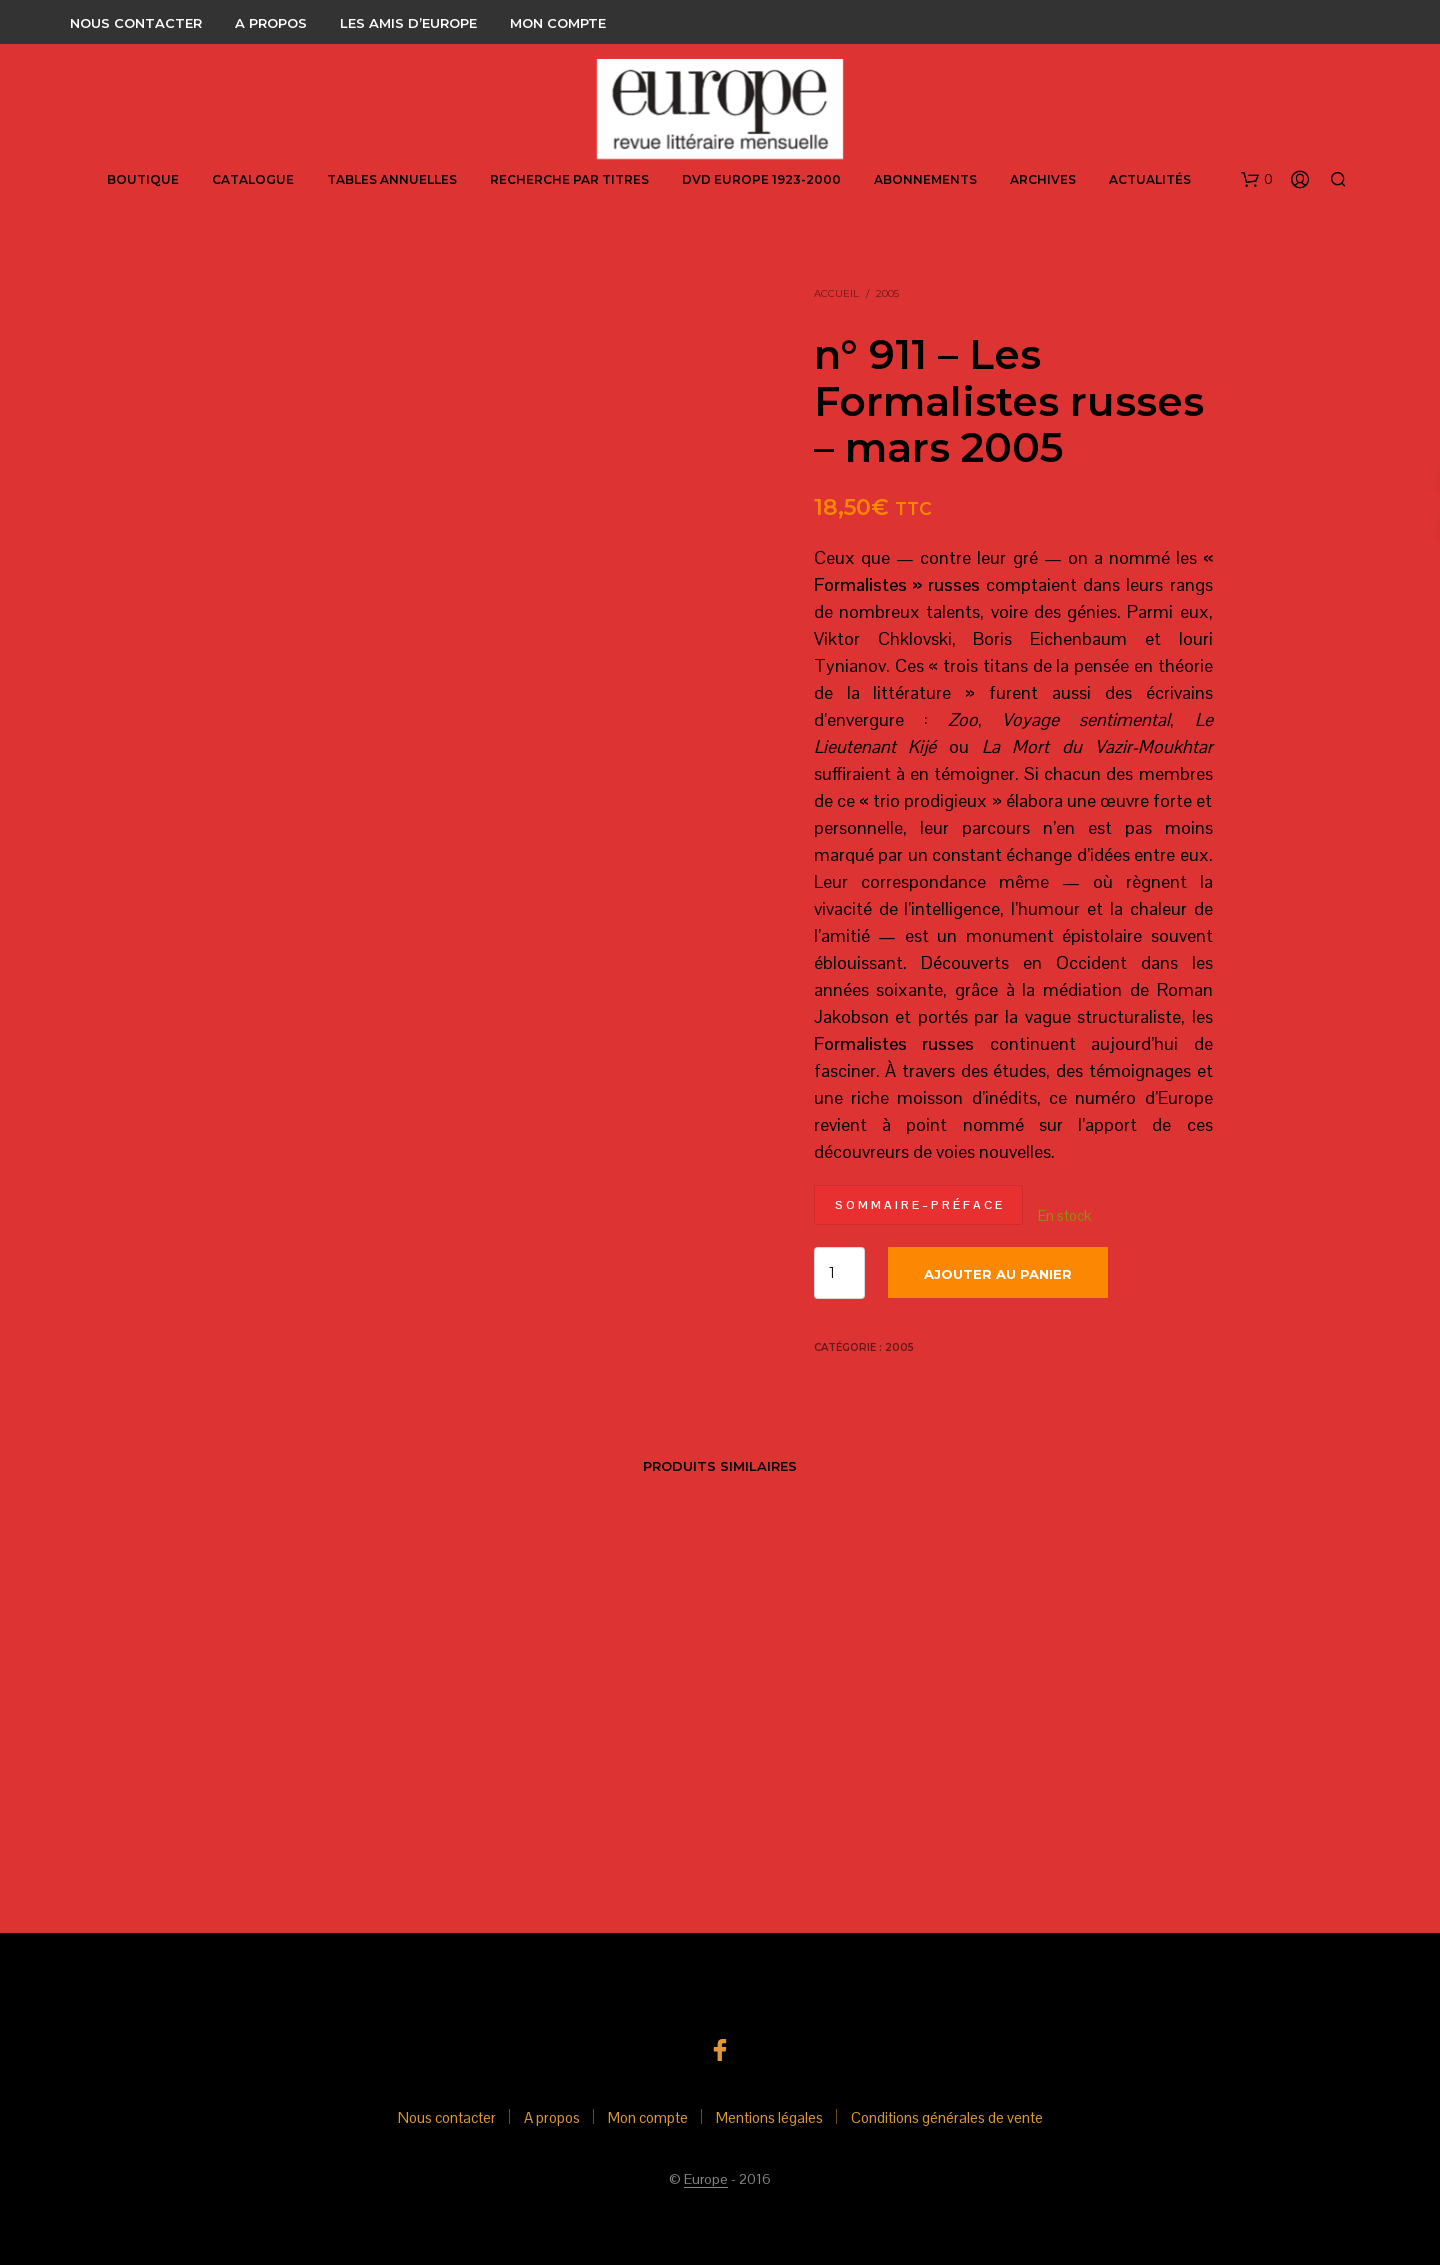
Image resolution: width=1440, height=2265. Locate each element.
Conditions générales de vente (947, 2117)
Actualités (1150, 179)
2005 (887, 293)
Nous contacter (136, 23)
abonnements (925, 179)
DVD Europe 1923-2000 (761, 179)
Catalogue (253, 179)
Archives (1043, 179)
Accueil (836, 293)
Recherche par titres (569, 179)
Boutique (143, 179)
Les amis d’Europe (408, 23)
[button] (1257, 180)
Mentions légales (769, 2117)
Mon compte (558, 23)
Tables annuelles (392, 179)
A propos (271, 23)
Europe (706, 2180)
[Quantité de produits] (839, 1273)
